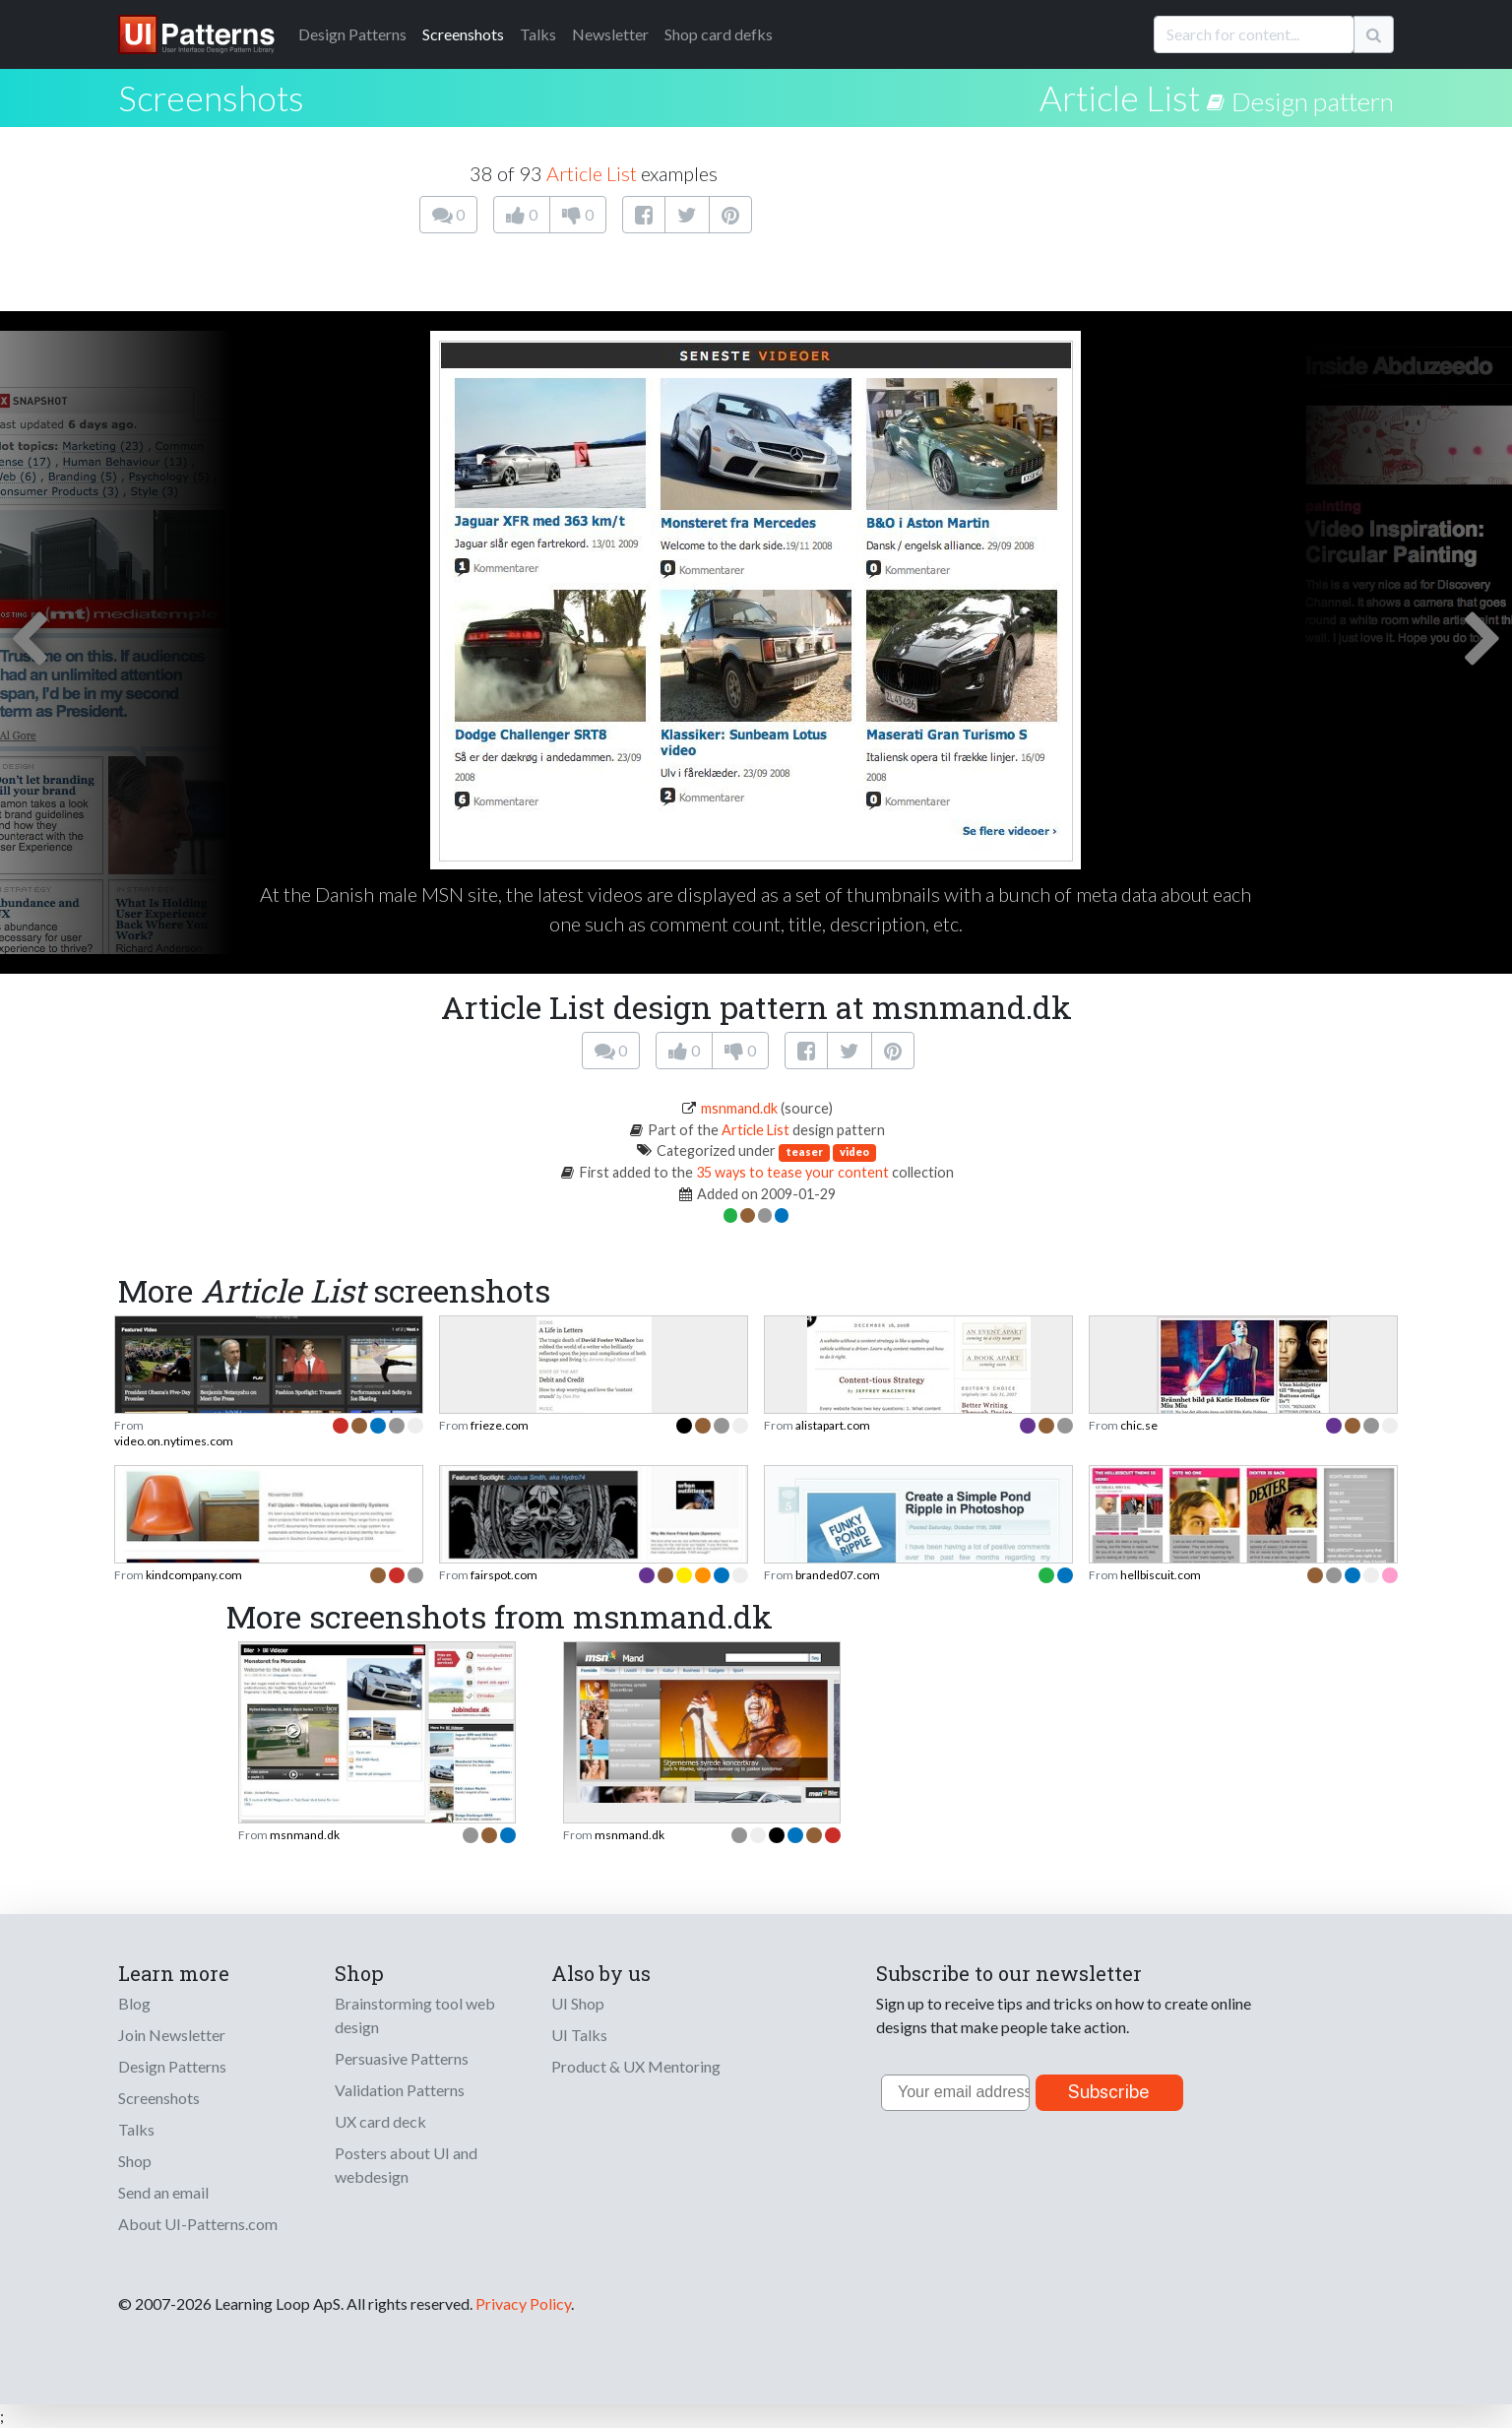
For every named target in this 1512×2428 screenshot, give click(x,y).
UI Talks (579, 2034)
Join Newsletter (171, 2034)
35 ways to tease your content (792, 1172)
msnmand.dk (739, 1108)
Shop (135, 2160)
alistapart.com (832, 1425)
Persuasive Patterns (402, 2058)
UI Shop (577, 2003)
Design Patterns (172, 2066)
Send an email (163, 2192)
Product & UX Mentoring (636, 2066)
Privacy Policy (523, 2303)
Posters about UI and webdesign (406, 2164)
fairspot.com (504, 1574)
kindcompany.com (194, 1574)
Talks (538, 34)
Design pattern (1312, 101)
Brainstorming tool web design (415, 2015)
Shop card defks (718, 34)
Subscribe (1109, 2091)
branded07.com (837, 1574)
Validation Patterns (400, 2089)
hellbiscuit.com (1160, 1574)
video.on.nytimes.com (173, 1441)
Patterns (352, 34)
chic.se (1139, 1425)
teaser (804, 1151)
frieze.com (500, 1425)
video (854, 1151)
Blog (134, 2003)
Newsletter (610, 34)
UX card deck (380, 2121)
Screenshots (463, 34)
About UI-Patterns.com (198, 2223)
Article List (1120, 97)
